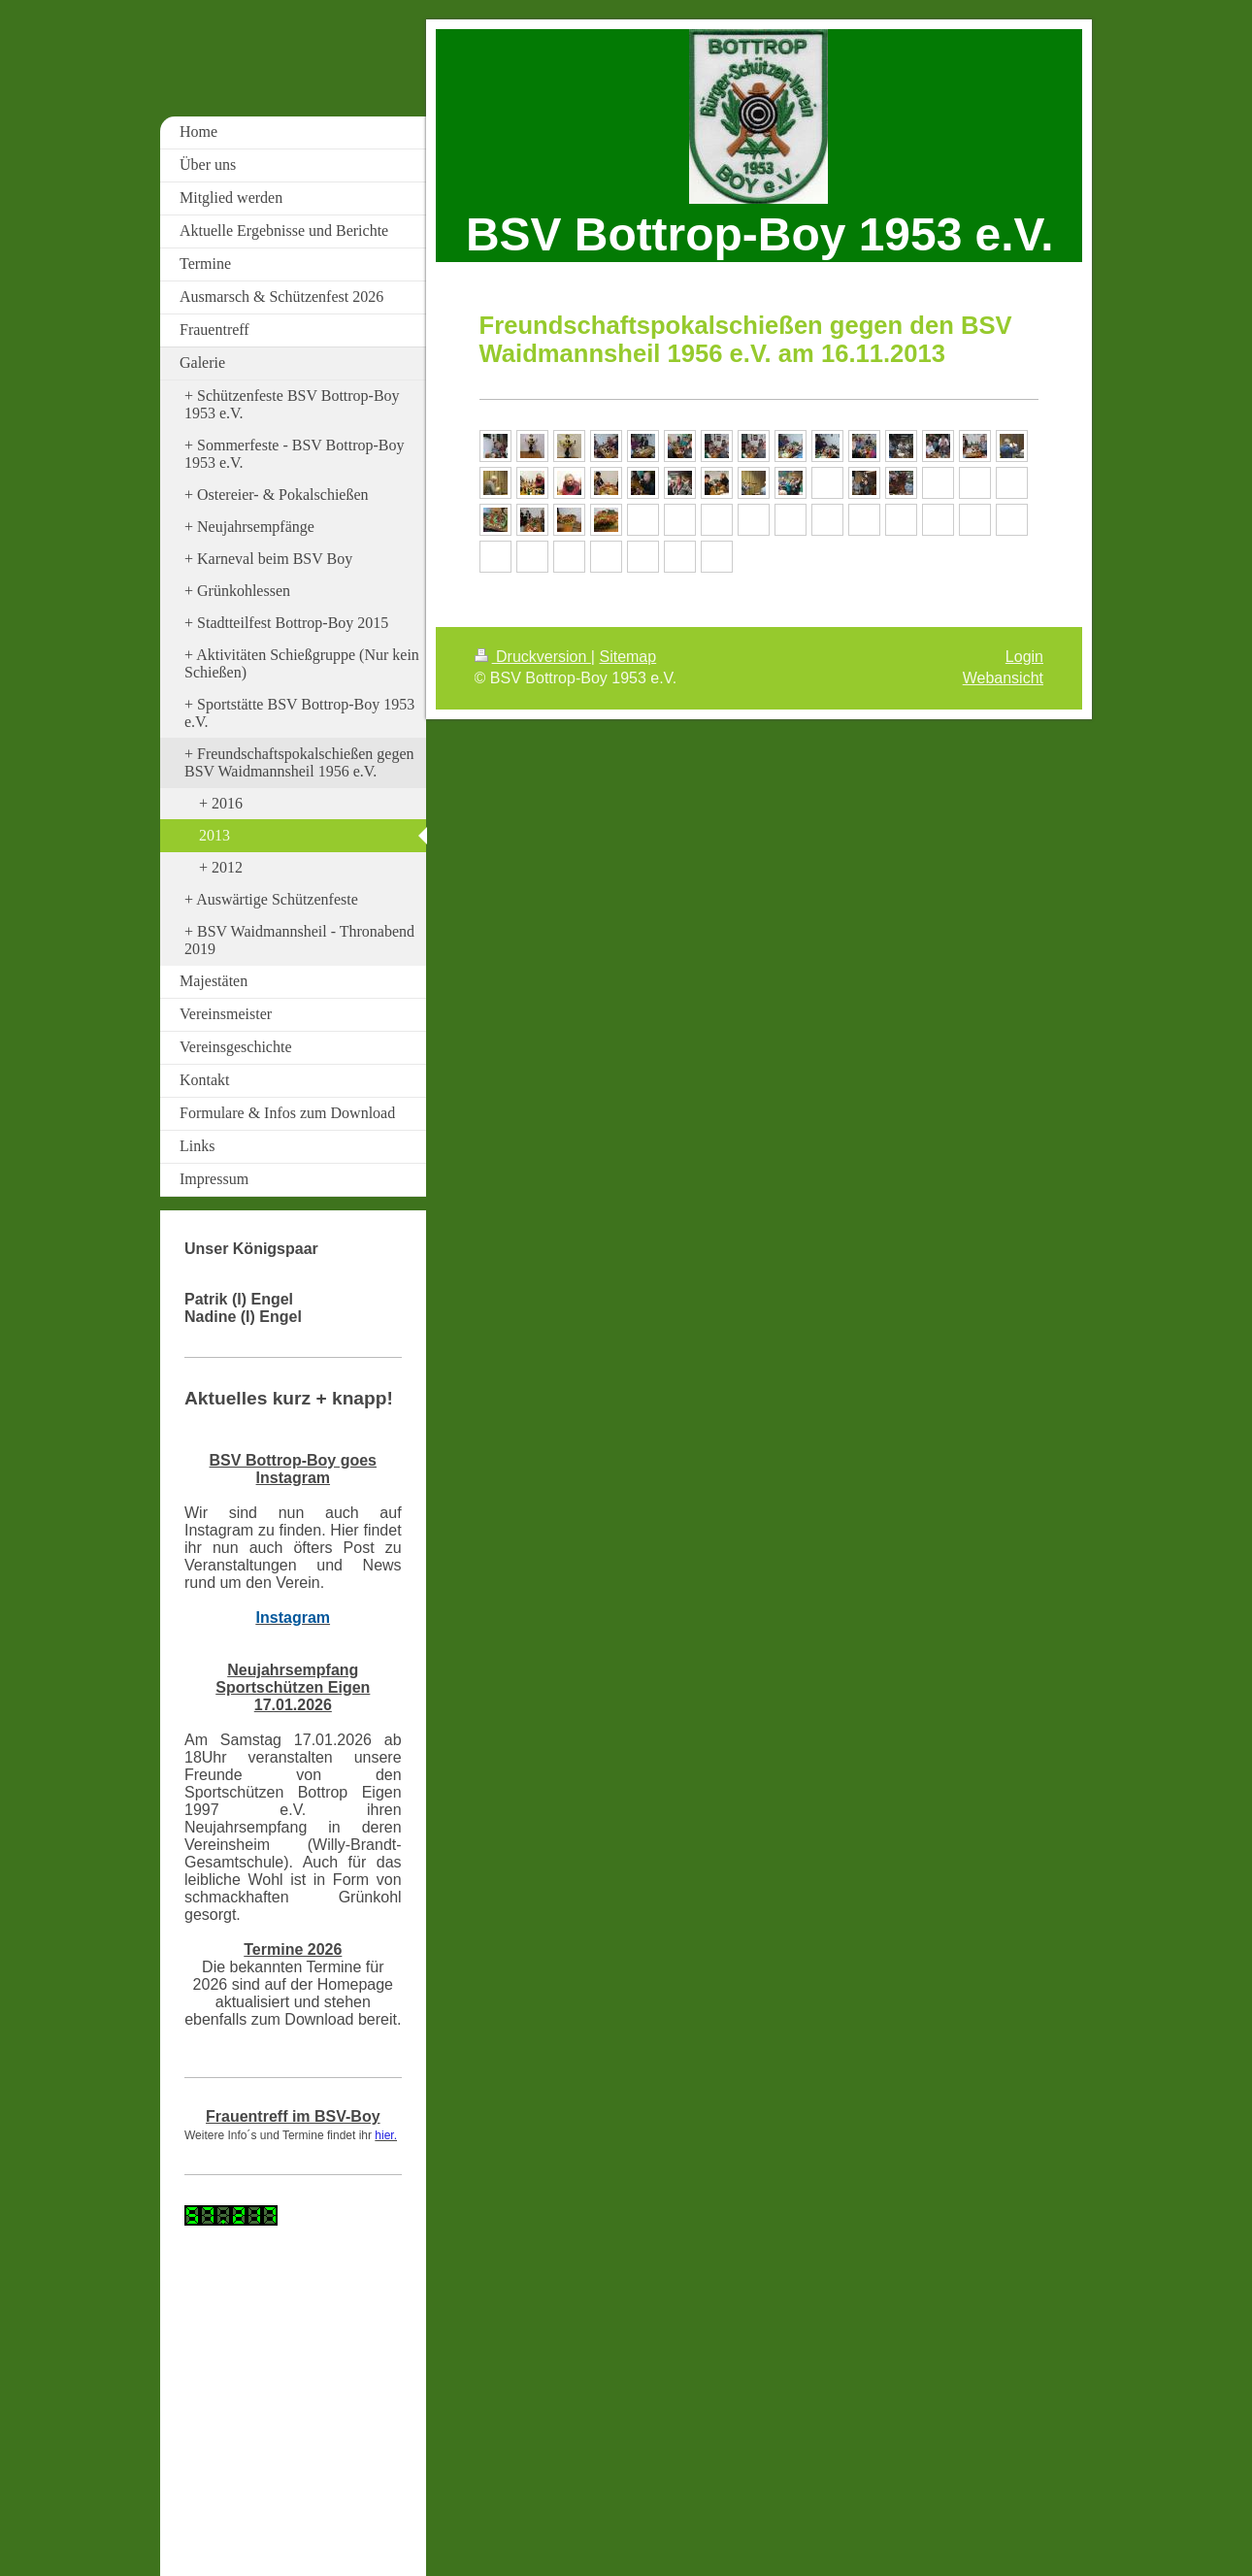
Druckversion (533, 656)
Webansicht (1003, 678)
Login (1024, 656)
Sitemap (627, 656)
